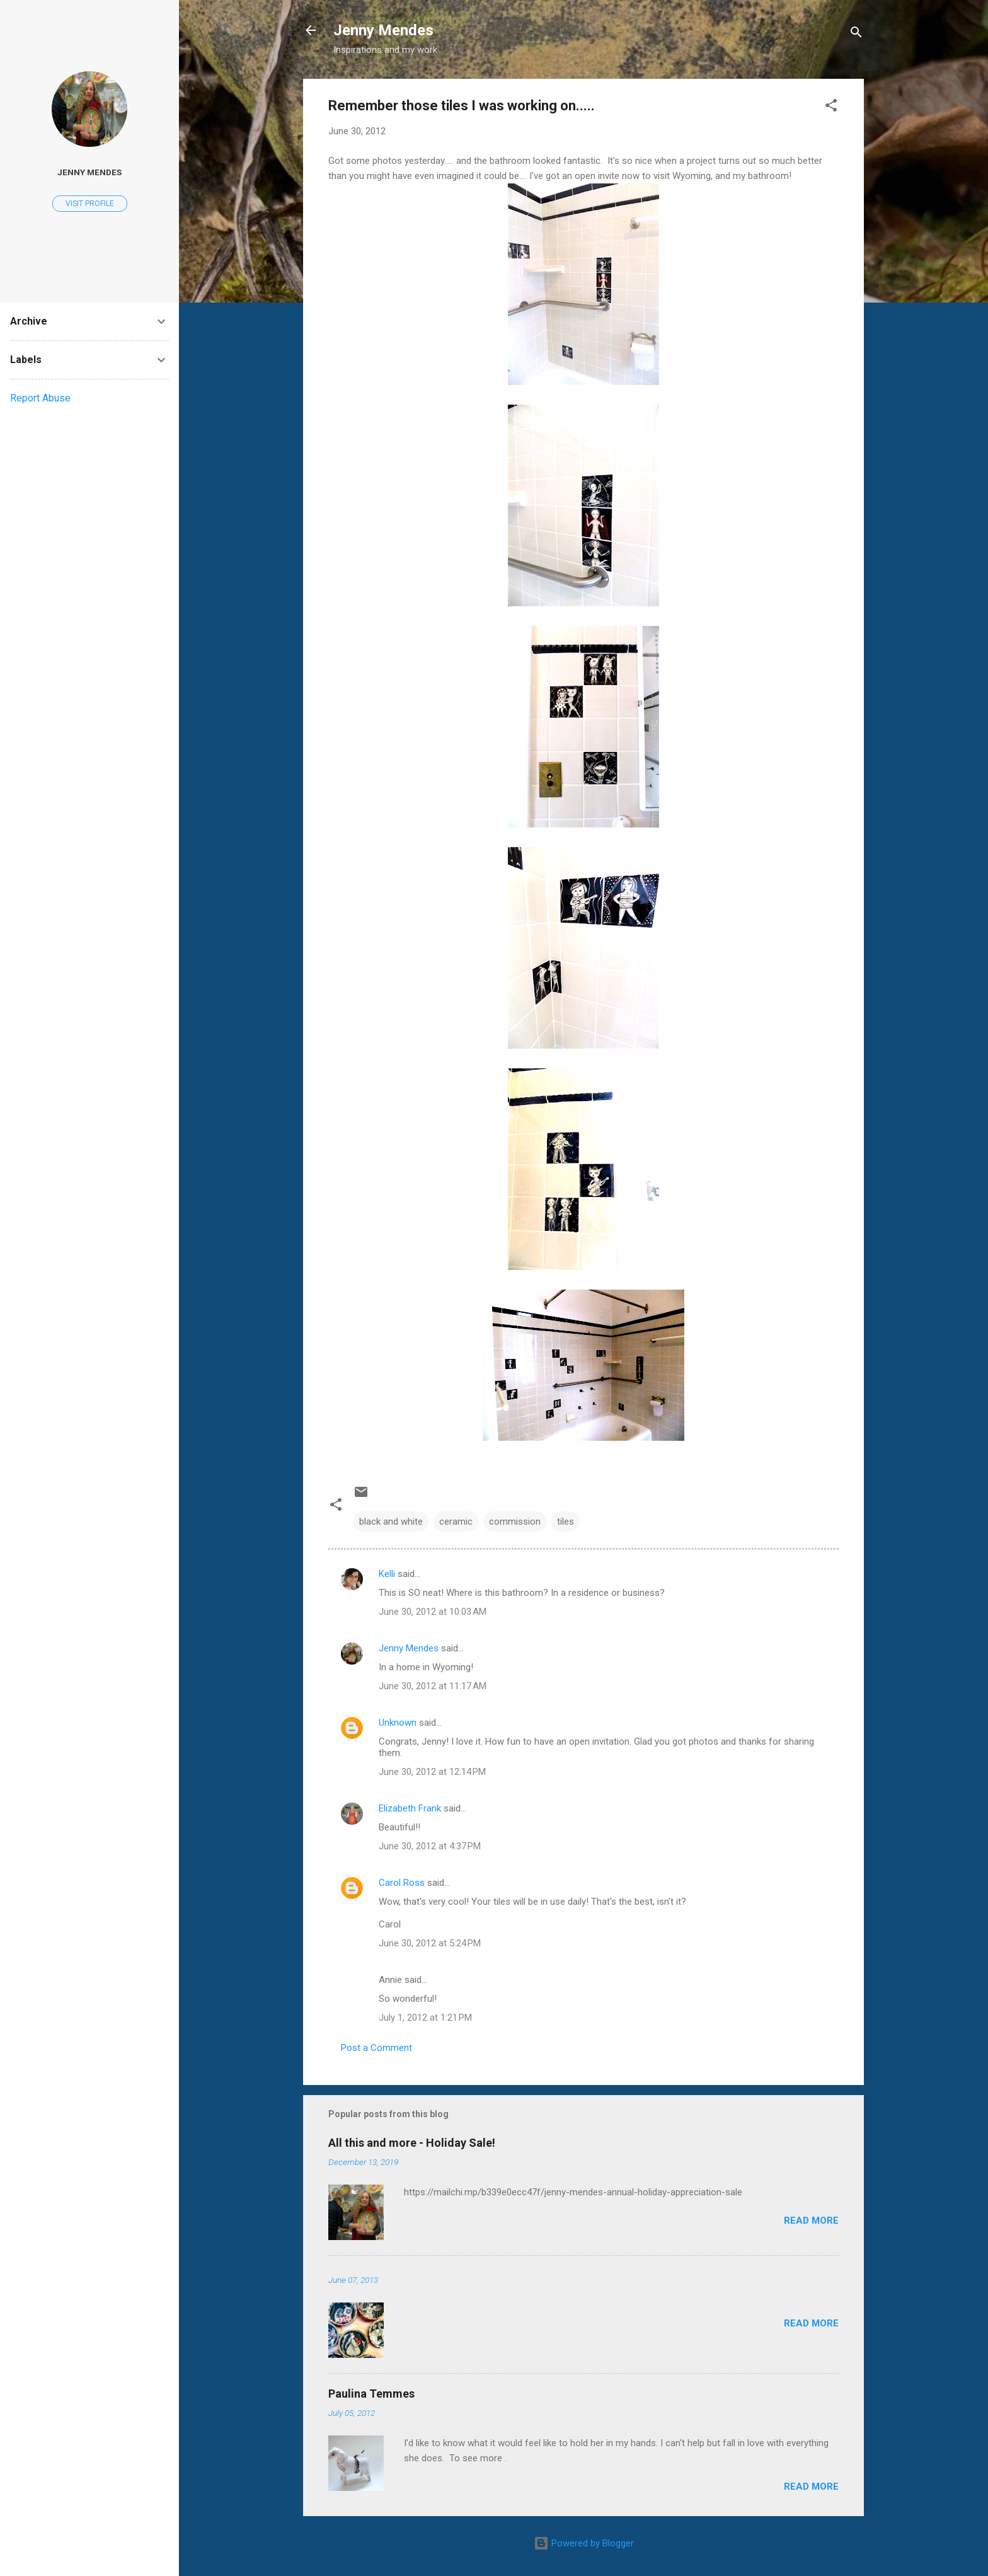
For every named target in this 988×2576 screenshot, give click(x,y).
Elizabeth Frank (410, 1808)
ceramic (456, 1521)
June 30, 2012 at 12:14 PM (432, 1771)
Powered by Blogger (584, 2543)
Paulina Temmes (371, 2393)
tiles (565, 1521)
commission (515, 1521)
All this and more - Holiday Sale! (411, 2142)
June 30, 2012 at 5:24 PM (430, 1943)
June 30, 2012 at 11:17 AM (432, 1686)
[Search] (856, 34)
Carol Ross (402, 1882)
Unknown (397, 1722)
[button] (831, 107)
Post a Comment (376, 2047)
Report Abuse (40, 398)
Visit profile (90, 203)
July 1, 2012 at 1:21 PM (425, 2017)
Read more (811, 2220)
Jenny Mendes (383, 30)
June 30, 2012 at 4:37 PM (430, 1846)
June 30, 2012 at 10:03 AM (432, 1611)
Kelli (387, 1574)
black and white (391, 1521)
